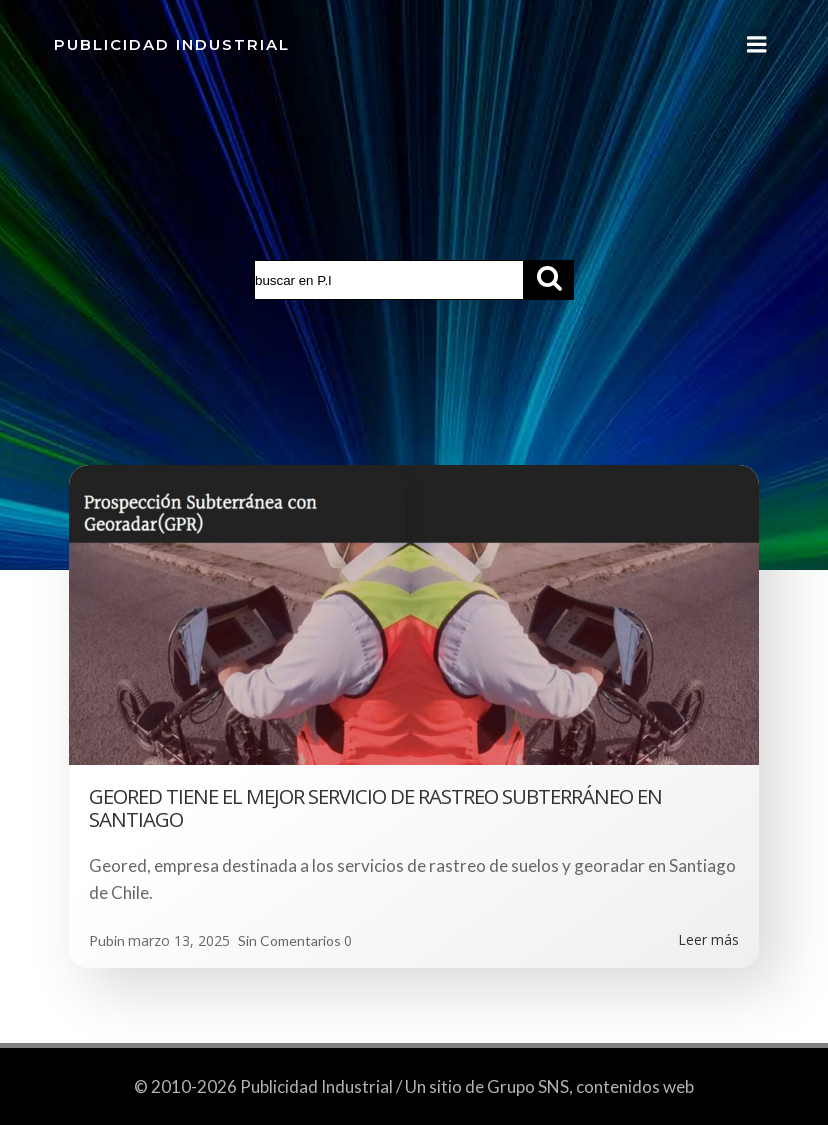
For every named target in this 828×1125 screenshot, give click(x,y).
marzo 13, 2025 (179, 940)
